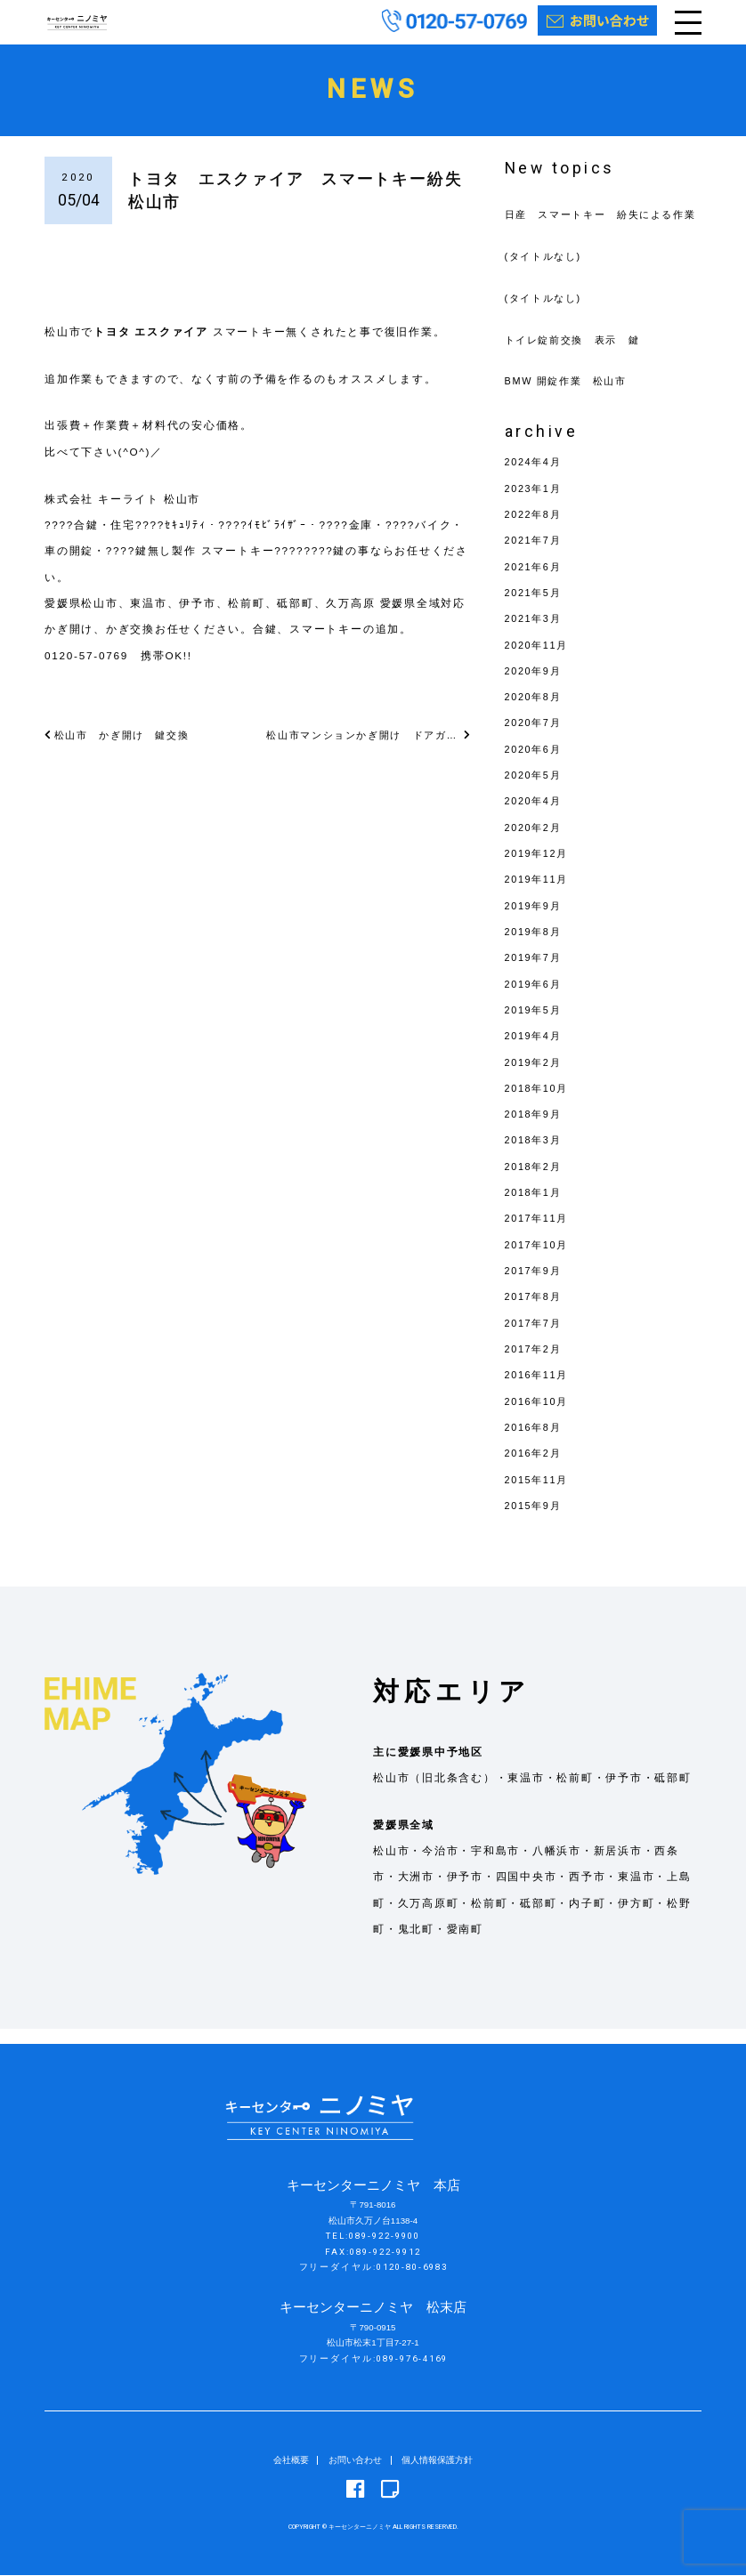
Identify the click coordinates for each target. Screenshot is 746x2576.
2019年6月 (535, 999)
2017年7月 (535, 1338)
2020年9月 (535, 685)
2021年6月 (535, 581)
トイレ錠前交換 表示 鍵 (578, 354)
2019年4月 (535, 1051)
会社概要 (291, 2461)
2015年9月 (535, 1520)
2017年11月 (539, 1234)
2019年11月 (539, 894)
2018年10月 (539, 1103)
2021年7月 (535, 555)
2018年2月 (535, 1181)
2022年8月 (535, 530)
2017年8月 (535, 1312)
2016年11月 (539, 1390)
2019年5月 (535, 1024)
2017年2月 (535, 1364)
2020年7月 (535, 738)
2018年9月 (535, 1129)
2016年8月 (535, 1442)
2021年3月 (535, 634)
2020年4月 (535, 816)
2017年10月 (539, 1259)
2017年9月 (535, 1286)
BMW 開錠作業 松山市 (571, 396)
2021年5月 (535, 607)
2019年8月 (535, 947)
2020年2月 (535, 842)
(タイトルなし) (546, 271)
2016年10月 (539, 1416)
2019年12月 (539, 869)
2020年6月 (535, 764)
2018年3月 (535, 1155)
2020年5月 (535, 790)
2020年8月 (535, 712)
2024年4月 (535, 477)
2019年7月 (535, 973)
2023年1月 (535, 503)
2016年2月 (535, 1468)
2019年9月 (535, 920)
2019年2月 (535, 1077)
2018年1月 (535, 1208)
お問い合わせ (355, 2461)
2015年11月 (539, 1494)
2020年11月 (539, 660)
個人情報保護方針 (437, 2461)
